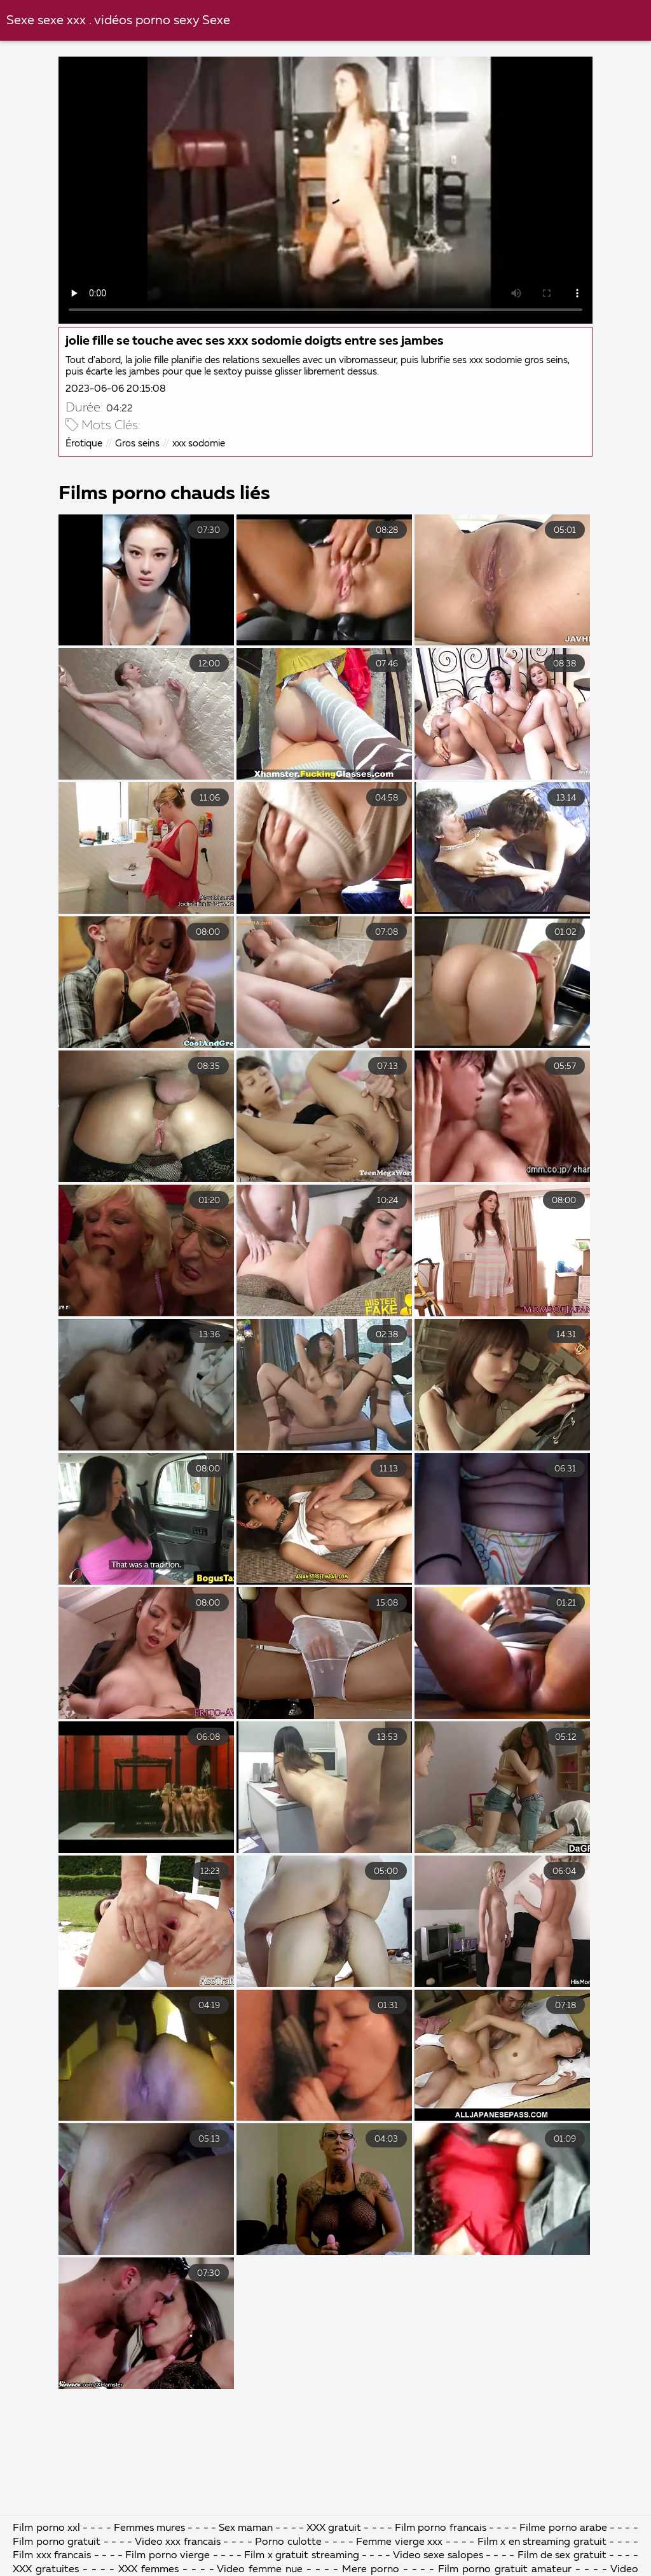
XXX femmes (148, 2570)
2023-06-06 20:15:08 (115, 389)
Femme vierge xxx (399, 2542)
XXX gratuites (46, 2570)
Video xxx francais (178, 2542)
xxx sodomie (198, 443)
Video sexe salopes (438, 2556)
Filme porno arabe (562, 2528)
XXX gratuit (333, 2528)
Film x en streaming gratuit (541, 2542)
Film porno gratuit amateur (505, 2570)
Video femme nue (260, 2570)
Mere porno (370, 2570)
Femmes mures (149, 2528)
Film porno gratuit (56, 2542)
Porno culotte (288, 2542)
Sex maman (247, 2528)
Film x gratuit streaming (301, 2556)
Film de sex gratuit (563, 2556)
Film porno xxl (48, 2528)
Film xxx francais (52, 2556)
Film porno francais (440, 2528)
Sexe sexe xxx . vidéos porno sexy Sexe (118, 20)
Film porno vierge (168, 2556)
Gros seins (137, 443)
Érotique (83, 443)
